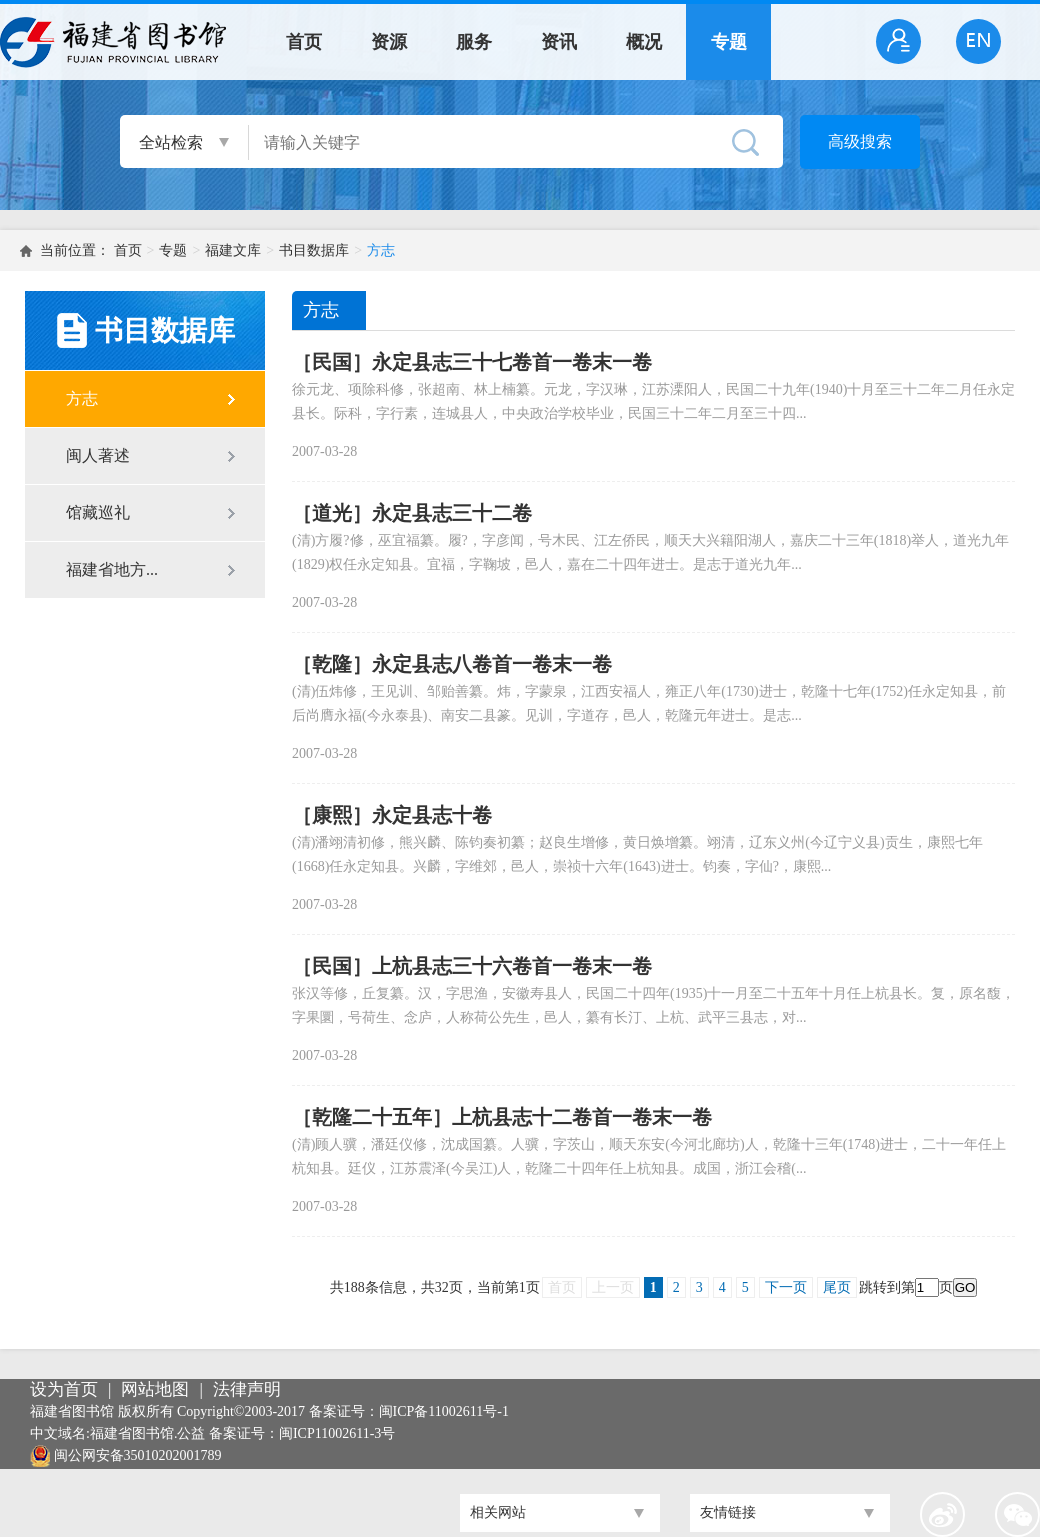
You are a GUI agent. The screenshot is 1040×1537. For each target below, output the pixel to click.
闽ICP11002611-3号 (337, 1433)
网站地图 (155, 1389)
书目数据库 (314, 250)
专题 (729, 42)
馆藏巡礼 (98, 512)
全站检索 (171, 142)
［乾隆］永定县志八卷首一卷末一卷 (452, 664)
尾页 (837, 1287)
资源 (389, 42)
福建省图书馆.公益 (148, 1433)
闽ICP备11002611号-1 (444, 1411)
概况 (644, 42)
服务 (474, 42)
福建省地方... (112, 569)
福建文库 (233, 250)
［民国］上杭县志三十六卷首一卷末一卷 (472, 966)
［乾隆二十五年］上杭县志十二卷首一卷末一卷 (502, 1117)
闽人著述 (98, 455)
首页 (304, 42)
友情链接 (728, 1512)
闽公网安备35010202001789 (138, 1455)
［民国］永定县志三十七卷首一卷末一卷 (472, 362)
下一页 (786, 1287)
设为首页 (64, 1389)
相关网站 (498, 1512)
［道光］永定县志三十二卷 (412, 513)
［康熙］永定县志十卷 (392, 815)
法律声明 (247, 1389)
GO (965, 1287)
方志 (381, 250)
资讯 (559, 42)
